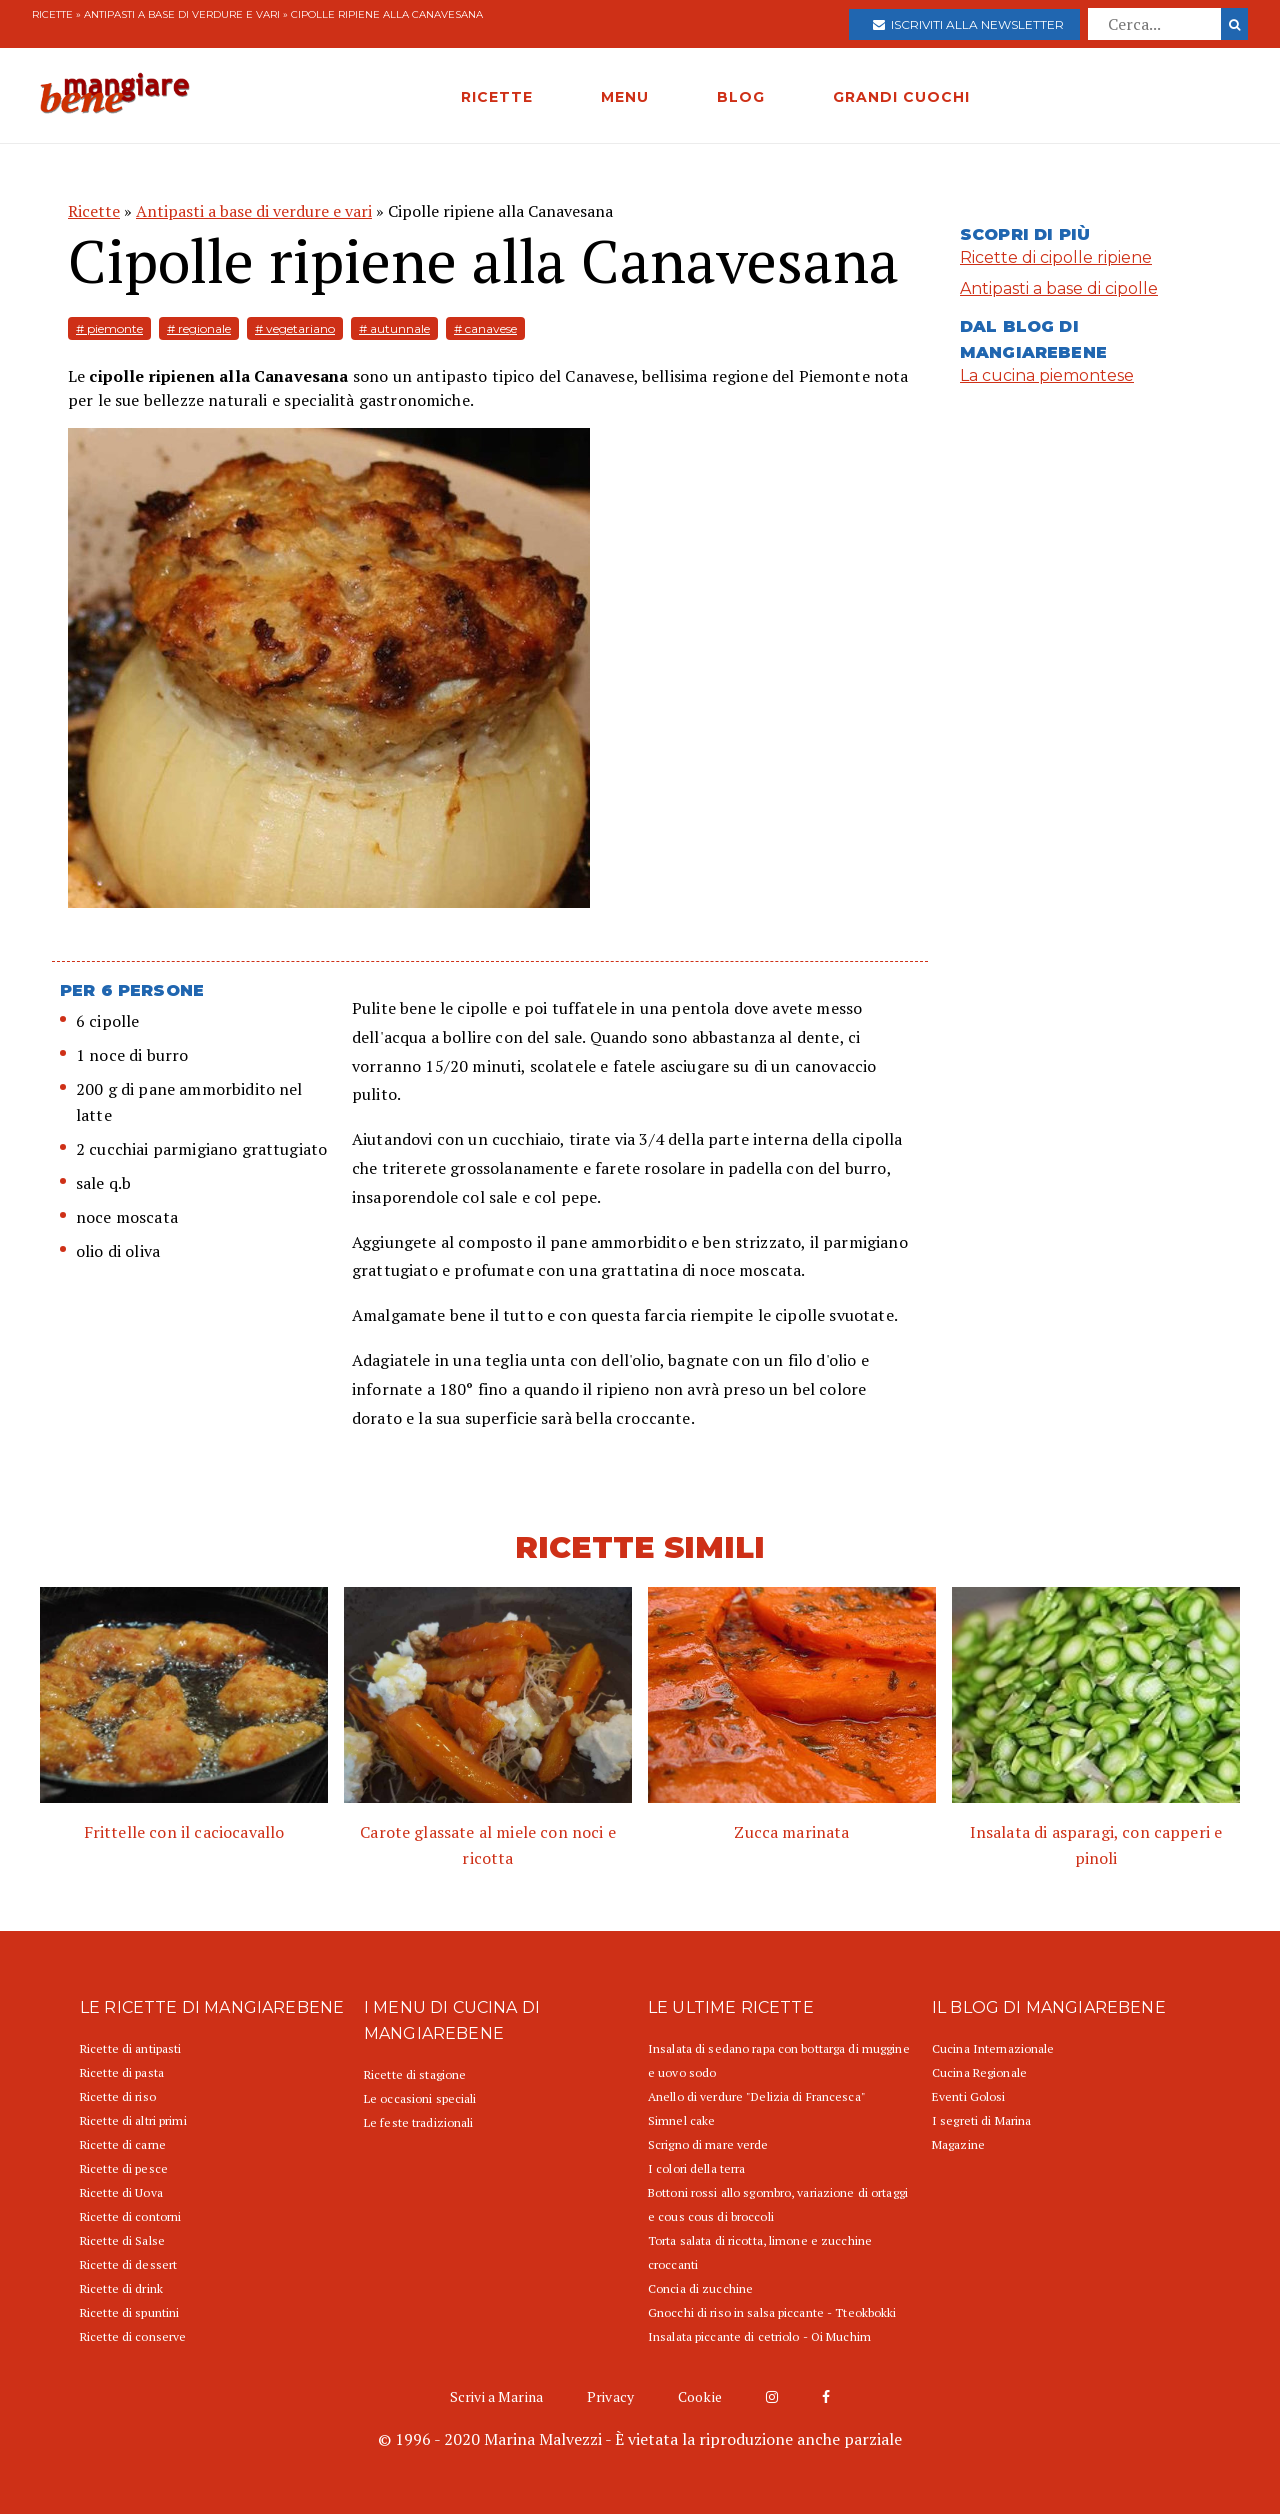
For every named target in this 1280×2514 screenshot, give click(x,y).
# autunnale (394, 328)
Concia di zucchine (700, 2288)
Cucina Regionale (979, 2072)
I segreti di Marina (981, 2120)
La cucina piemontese (1047, 375)
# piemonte (109, 328)
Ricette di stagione (415, 2074)
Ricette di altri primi (133, 2120)
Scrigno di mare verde (708, 2144)
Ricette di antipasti (130, 2048)
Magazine (958, 2144)
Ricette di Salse (122, 2240)
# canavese (485, 328)
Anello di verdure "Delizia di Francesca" (757, 2096)
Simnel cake (681, 2120)
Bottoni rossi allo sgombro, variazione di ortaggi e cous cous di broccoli (778, 2204)
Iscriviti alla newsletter (968, 24)
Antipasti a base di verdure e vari (182, 14)
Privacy (610, 2396)
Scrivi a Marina (496, 2396)
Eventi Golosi (969, 2096)
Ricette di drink (121, 2288)
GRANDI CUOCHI (901, 97)
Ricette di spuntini (129, 2312)
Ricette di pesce (124, 2168)
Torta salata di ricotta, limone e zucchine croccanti (760, 2252)
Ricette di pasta (122, 2072)
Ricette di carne (123, 2144)
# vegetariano (295, 328)
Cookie (700, 2396)
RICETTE (497, 97)
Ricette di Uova (121, 2192)
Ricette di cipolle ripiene (1056, 257)
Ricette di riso (118, 2096)
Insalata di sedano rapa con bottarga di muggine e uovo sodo (779, 2060)
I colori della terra (696, 2168)
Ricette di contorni (130, 2216)
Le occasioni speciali (420, 2098)
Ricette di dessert (128, 2264)
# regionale (199, 328)
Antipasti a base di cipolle (1059, 288)
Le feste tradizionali (419, 2122)
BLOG (741, 97)
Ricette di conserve (133, 2336)
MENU (625, 97)
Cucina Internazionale (993, 2048)
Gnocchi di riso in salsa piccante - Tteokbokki (772, 2312)
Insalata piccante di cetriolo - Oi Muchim (759, 2336)
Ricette (52, 14)
